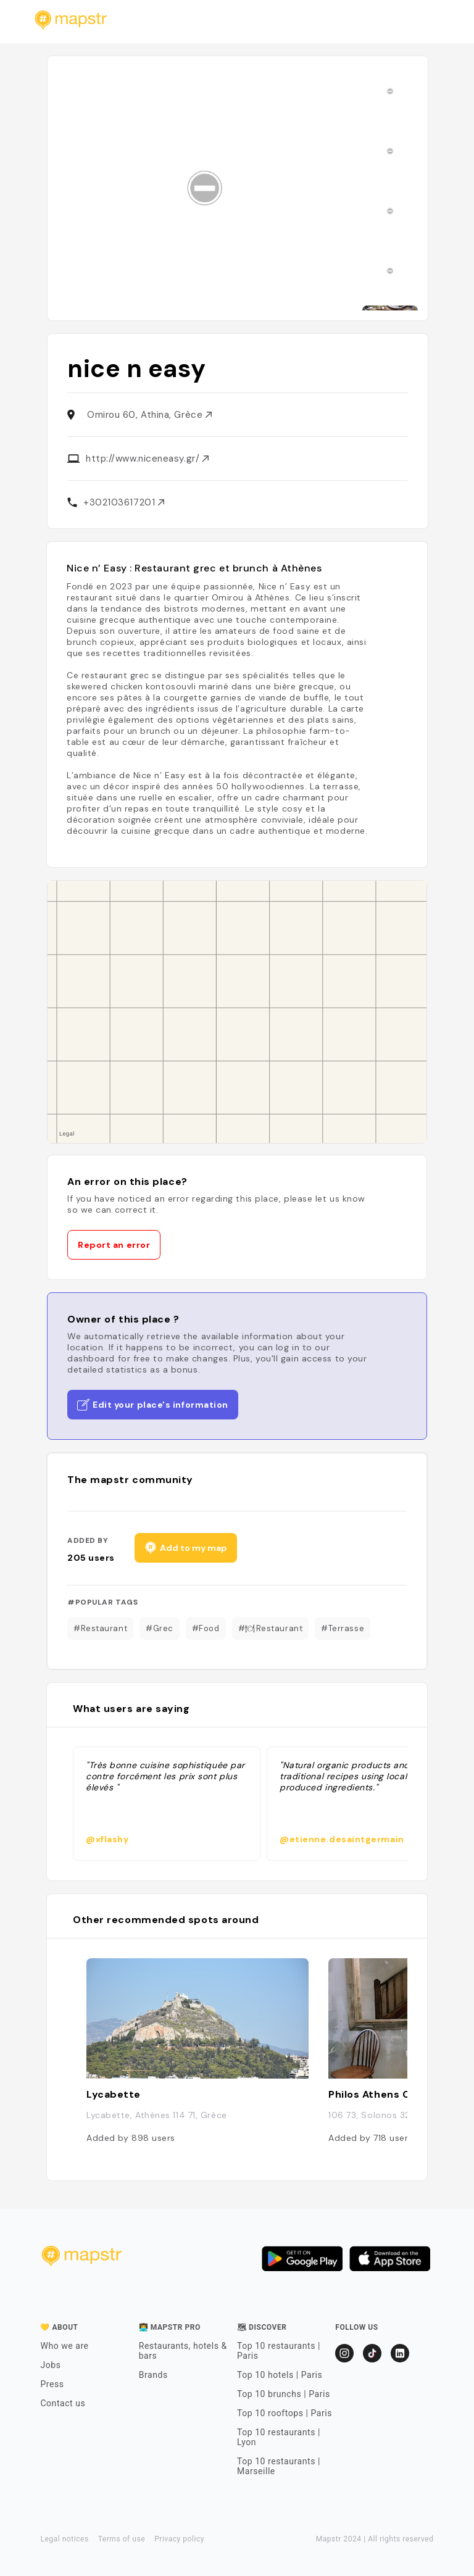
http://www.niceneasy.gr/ (147, 458)
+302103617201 (123, 502)
